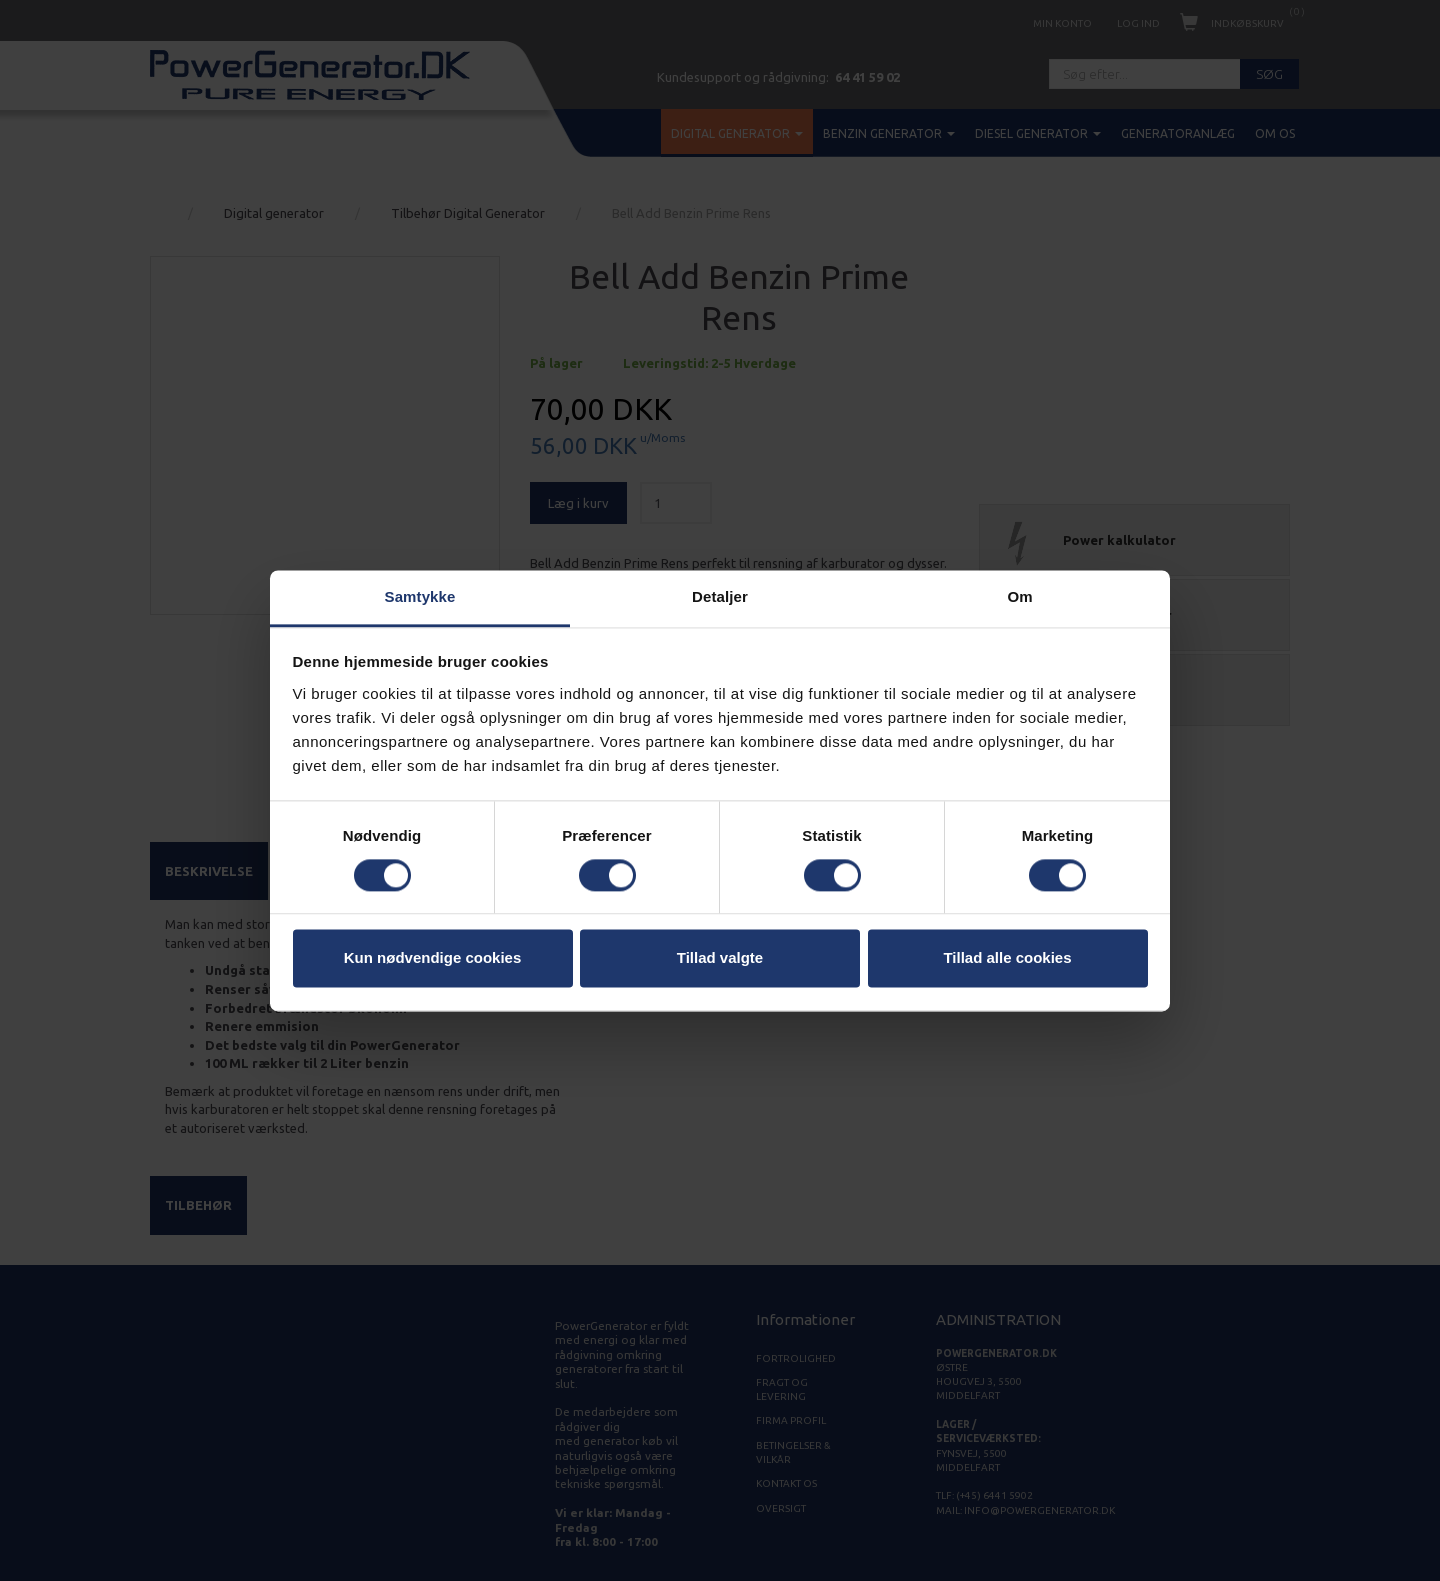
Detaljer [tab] (720, 596)
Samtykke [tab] (420, 596)
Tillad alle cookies (1007, 958)
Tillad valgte (720, 958)
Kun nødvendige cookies (433, 958)
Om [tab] (1019, 596)
